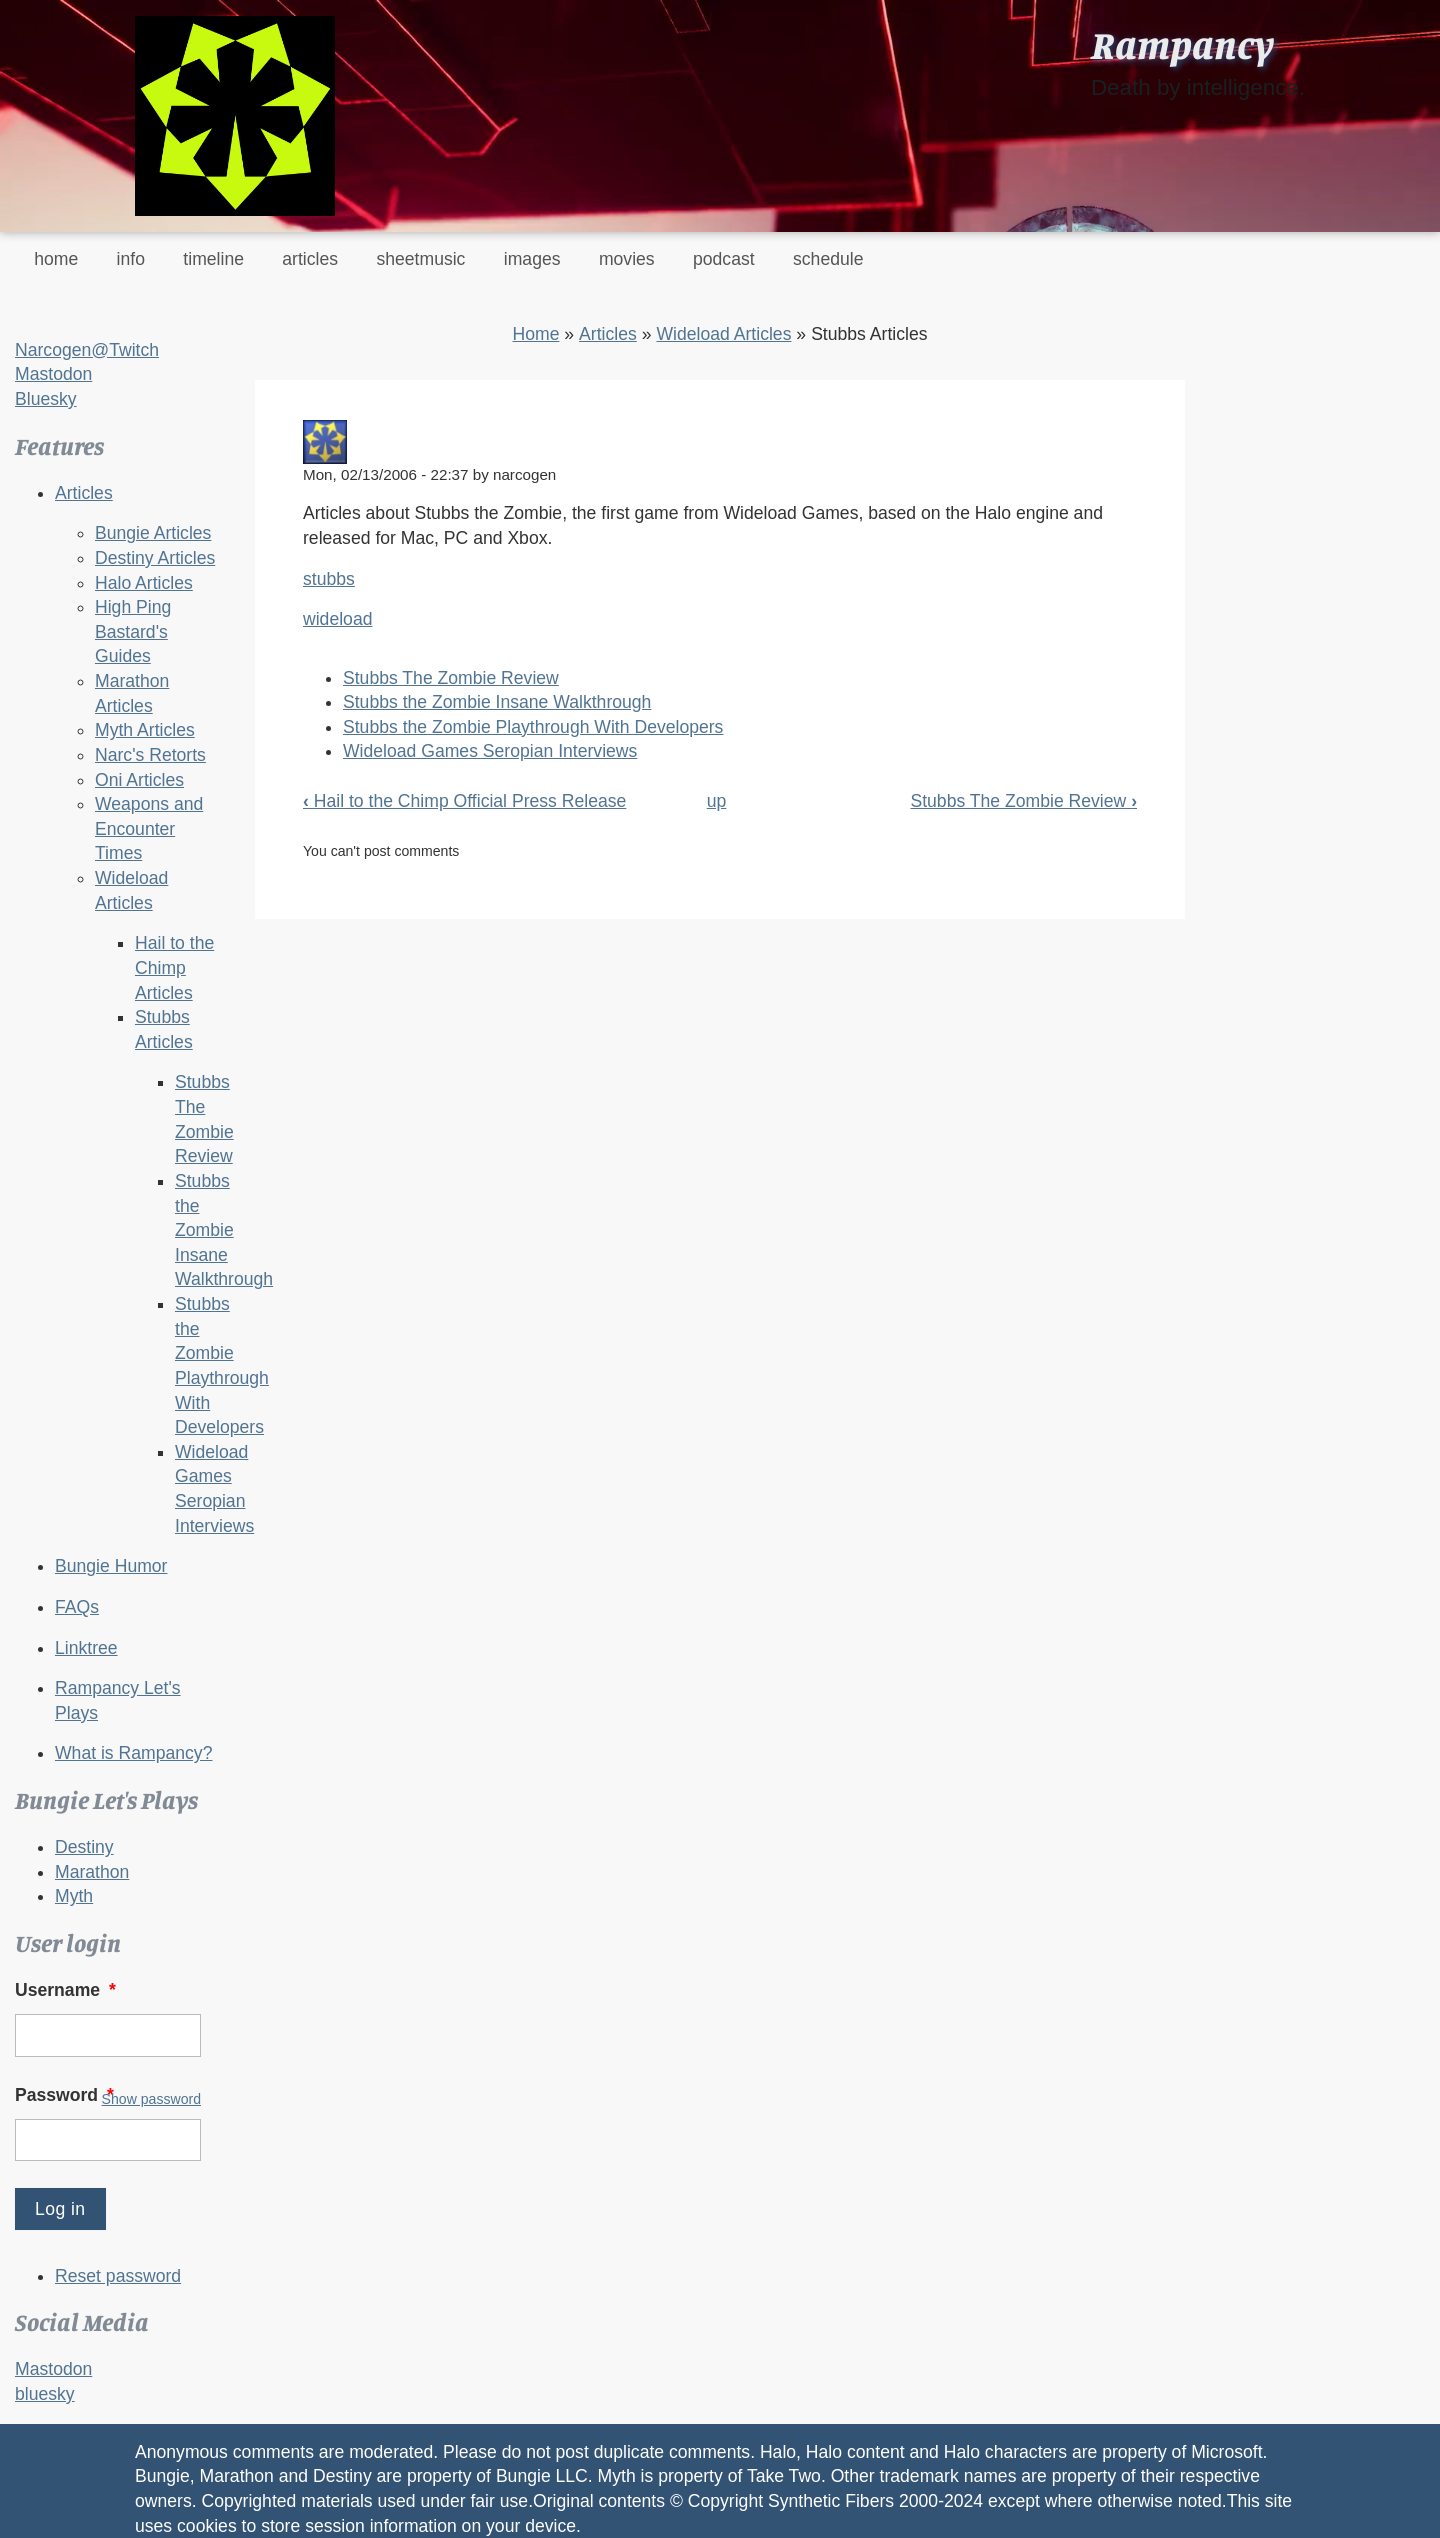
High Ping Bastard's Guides (133, 631)
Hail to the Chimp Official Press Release (464, 801)
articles (310, 259)
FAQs (77, 1607)
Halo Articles (144, 583)
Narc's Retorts (150, 755)
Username (67, 1990)
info (131, 259)
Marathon (92, 1872)
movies (627, 259)
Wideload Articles (723, 334)
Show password (151, 2099)
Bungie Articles (153, 533)
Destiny (84, 1847)
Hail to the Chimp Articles (174, 967)
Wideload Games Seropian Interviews (490, 751)
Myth (74, 1896)
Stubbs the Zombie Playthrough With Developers (533, 727)
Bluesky (46, 399)
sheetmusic (420, 259)
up (717, 801)
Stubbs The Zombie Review (451, 678)
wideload (337, 619)
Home (535, 334)
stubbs (329, 579)
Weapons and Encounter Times (149, 828)
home (56, 259)
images (532, 259)
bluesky (45, 2394)
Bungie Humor (111, 1566)
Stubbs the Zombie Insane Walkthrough (224, 1230)
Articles (84, 493)
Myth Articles (145, 730)
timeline (213, 259)
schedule (828, 259)
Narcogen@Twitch (87, 350)
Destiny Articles (155, 558)
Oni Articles (139, 780)
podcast (724, 259)
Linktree (86, 1648)
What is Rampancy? (133, 1753)
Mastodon (53, 374)
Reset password (118, 2276)
